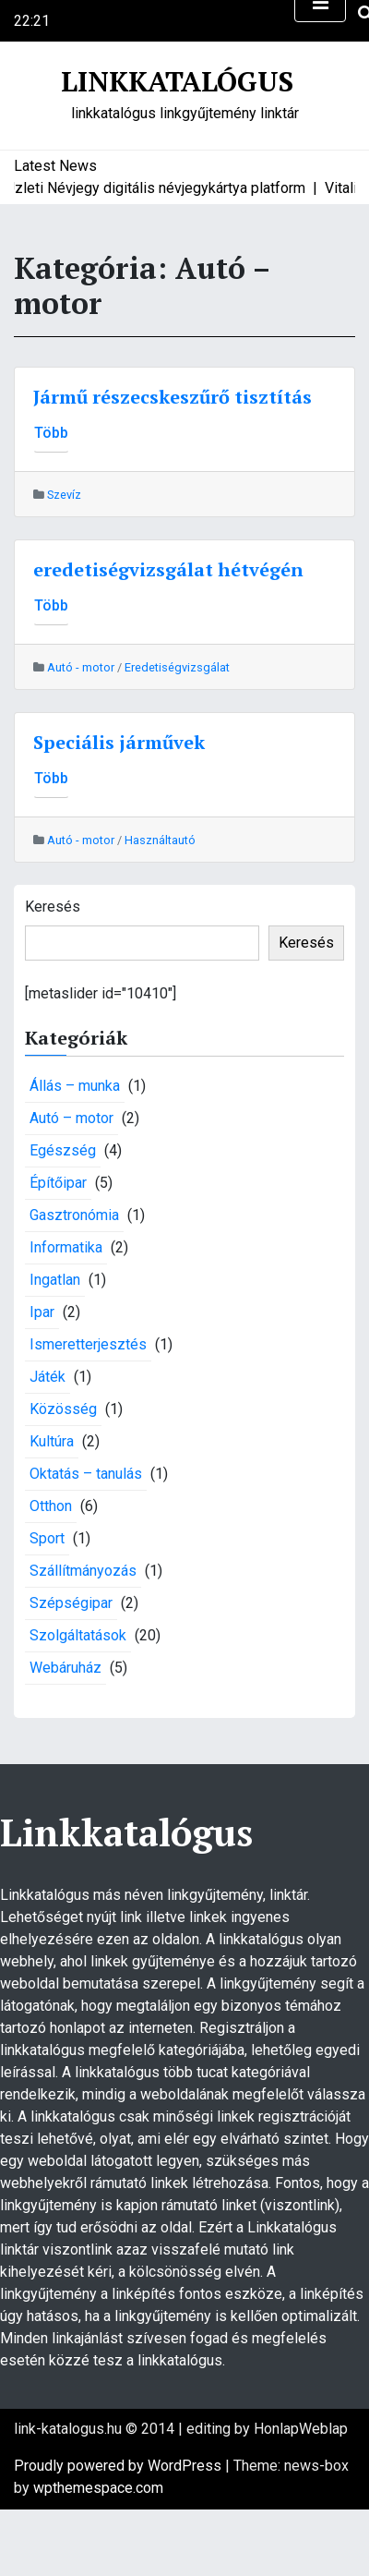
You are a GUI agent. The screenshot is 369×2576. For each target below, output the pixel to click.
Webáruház (65, 1667)
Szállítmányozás (83, 1570)
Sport (47, 1538)
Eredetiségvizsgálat (177, 667)
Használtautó (160, 840)
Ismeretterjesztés (88, 1344)
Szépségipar (71, 1603)
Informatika (66, 1247)
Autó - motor (80, 667)
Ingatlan (55, 1279)
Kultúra (52, 1441)
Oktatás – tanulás (86, 1473)
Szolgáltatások (78, 1635)
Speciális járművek (119, 742)
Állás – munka (75, 1085)
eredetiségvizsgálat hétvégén (168, 569)
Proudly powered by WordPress (119, 2465)
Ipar (42, 1312)
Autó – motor (71, 1118)
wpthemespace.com (98, 2488)
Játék (47, 1376)
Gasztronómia (74, 1215)
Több (51, 432)
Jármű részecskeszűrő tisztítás (172, 396)
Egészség (63, 1150)
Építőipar (58, 1182)
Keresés (52, 906)
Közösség (63, 1409)
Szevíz (64, 495)
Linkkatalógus (177, 81)
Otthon (51, 1506)
